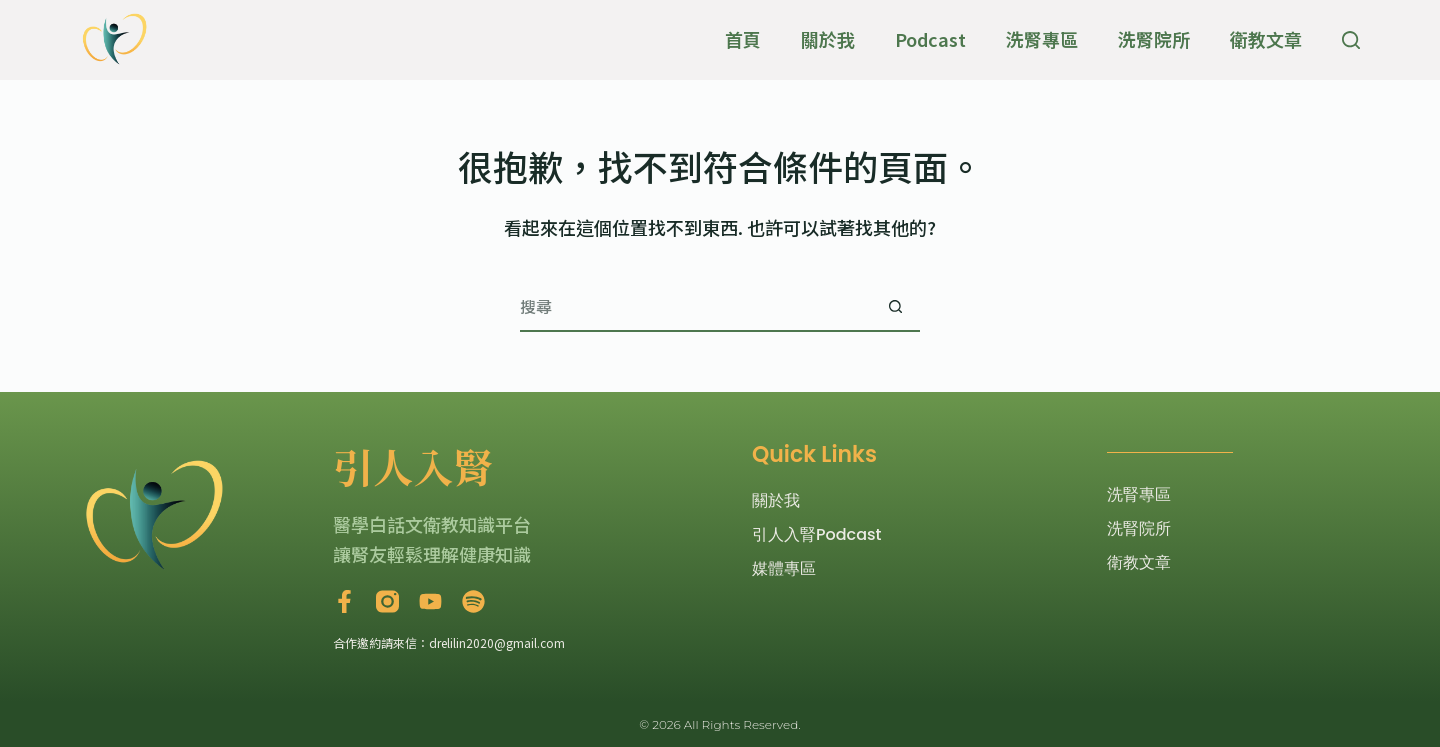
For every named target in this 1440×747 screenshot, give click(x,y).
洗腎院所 (1154, 39)
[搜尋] (1351, 40)
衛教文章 (1266, 39)
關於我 (828, 39)
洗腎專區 (1042, 39)
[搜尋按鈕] (895, 307)
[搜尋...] (695, 307)
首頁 (743, 39)
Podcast (930, 39)
